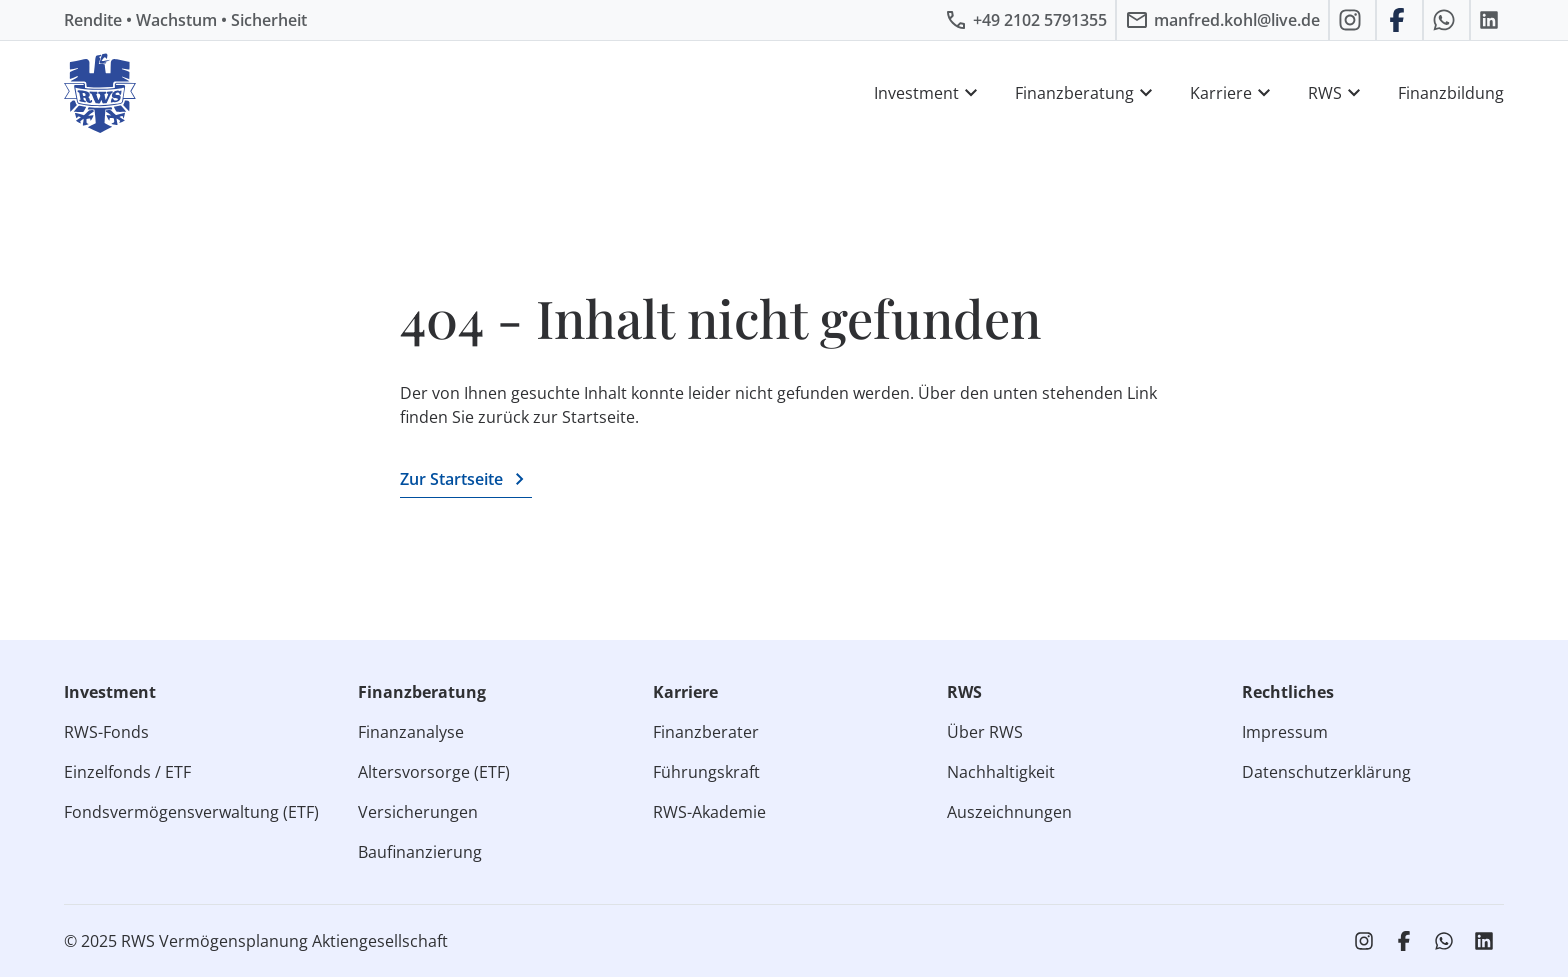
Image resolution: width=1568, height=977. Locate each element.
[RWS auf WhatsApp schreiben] (1446, 20)
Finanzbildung (1451, 93)
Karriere (1233, 93)
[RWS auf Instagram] (1352, 20)
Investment (928, 93)
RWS (1337, 93)
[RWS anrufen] (1025, 20)
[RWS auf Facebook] (1399, 20)
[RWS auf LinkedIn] (1491, 20)
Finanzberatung (1086, 93)
